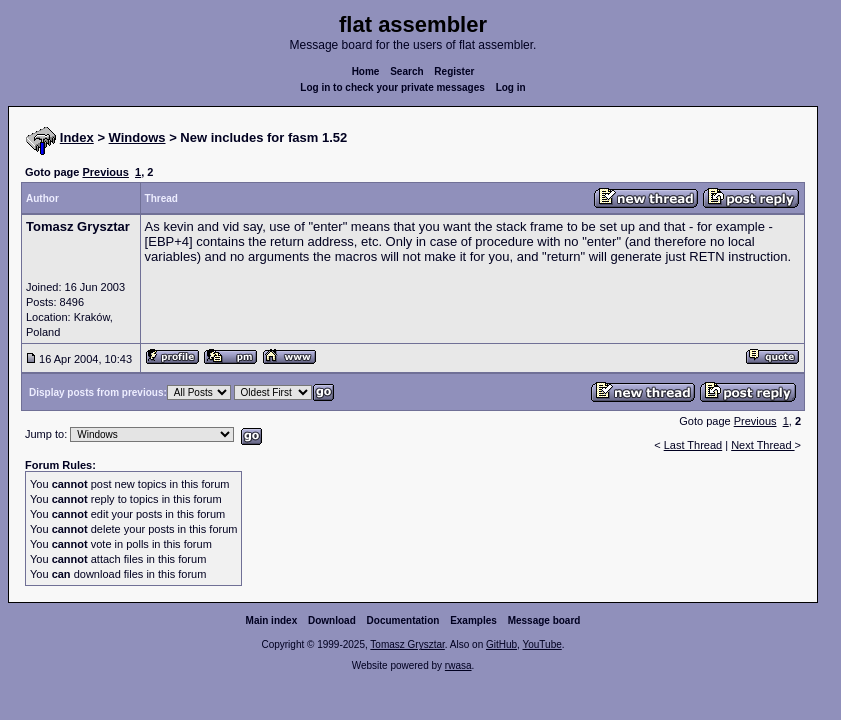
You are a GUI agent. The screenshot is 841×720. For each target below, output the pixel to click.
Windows (137, 137)
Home (366, 71)
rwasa (458, 665)
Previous (105, 172)
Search (406, 71)
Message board (544, 620)
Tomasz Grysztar (407, 644)
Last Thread (693, 445)
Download (332, 620)
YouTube (541, 644)
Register (454, 71)
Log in (511, 87)
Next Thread (762, 445)
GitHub (501, 644)
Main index (272, 620)
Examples (473, 620)
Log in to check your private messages (392, 87)
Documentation (403, 620)
